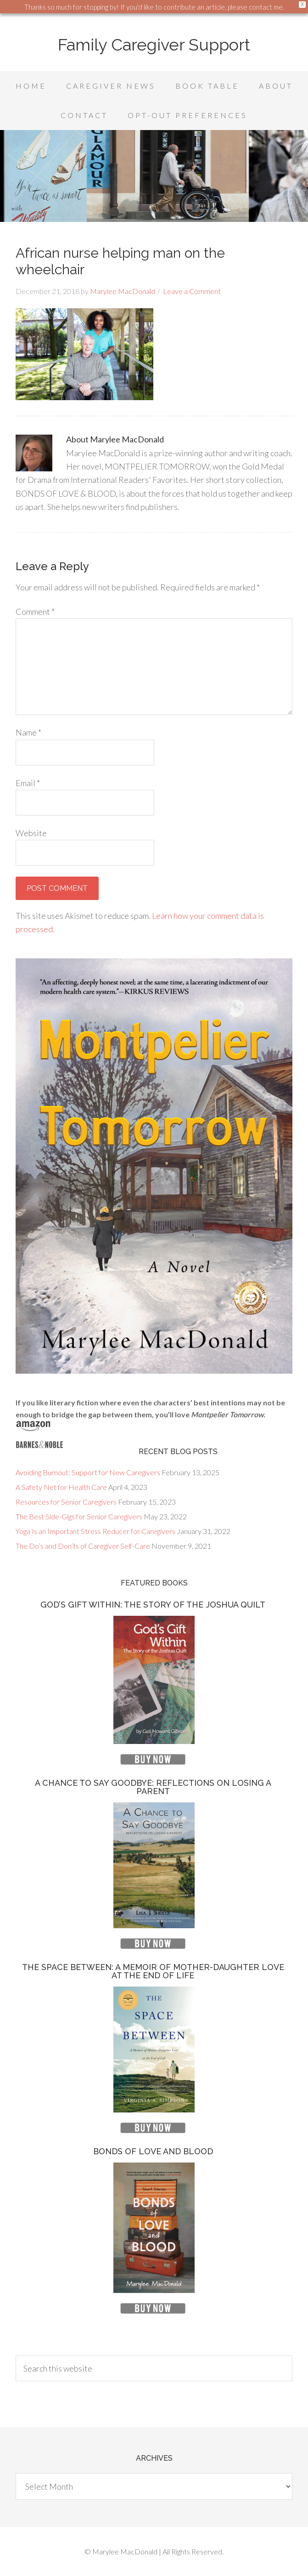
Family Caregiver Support (154, 44)
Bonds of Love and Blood (153, 2151)
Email (28, 783)
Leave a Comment (192, 291)
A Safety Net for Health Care (61, 1487)
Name (28, 732)
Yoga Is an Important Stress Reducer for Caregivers (95, 1531)
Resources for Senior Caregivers (66, 1501)
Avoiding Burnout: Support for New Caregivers (88, 1472)
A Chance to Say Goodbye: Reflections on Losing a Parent (153, 1787)
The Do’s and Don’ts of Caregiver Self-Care (83, 1545)
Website (31, 833)
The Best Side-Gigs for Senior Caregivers (79, 1516)
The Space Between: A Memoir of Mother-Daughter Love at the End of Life (153, 1971)
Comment (35, 611)
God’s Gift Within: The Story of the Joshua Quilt (152, 1604)
